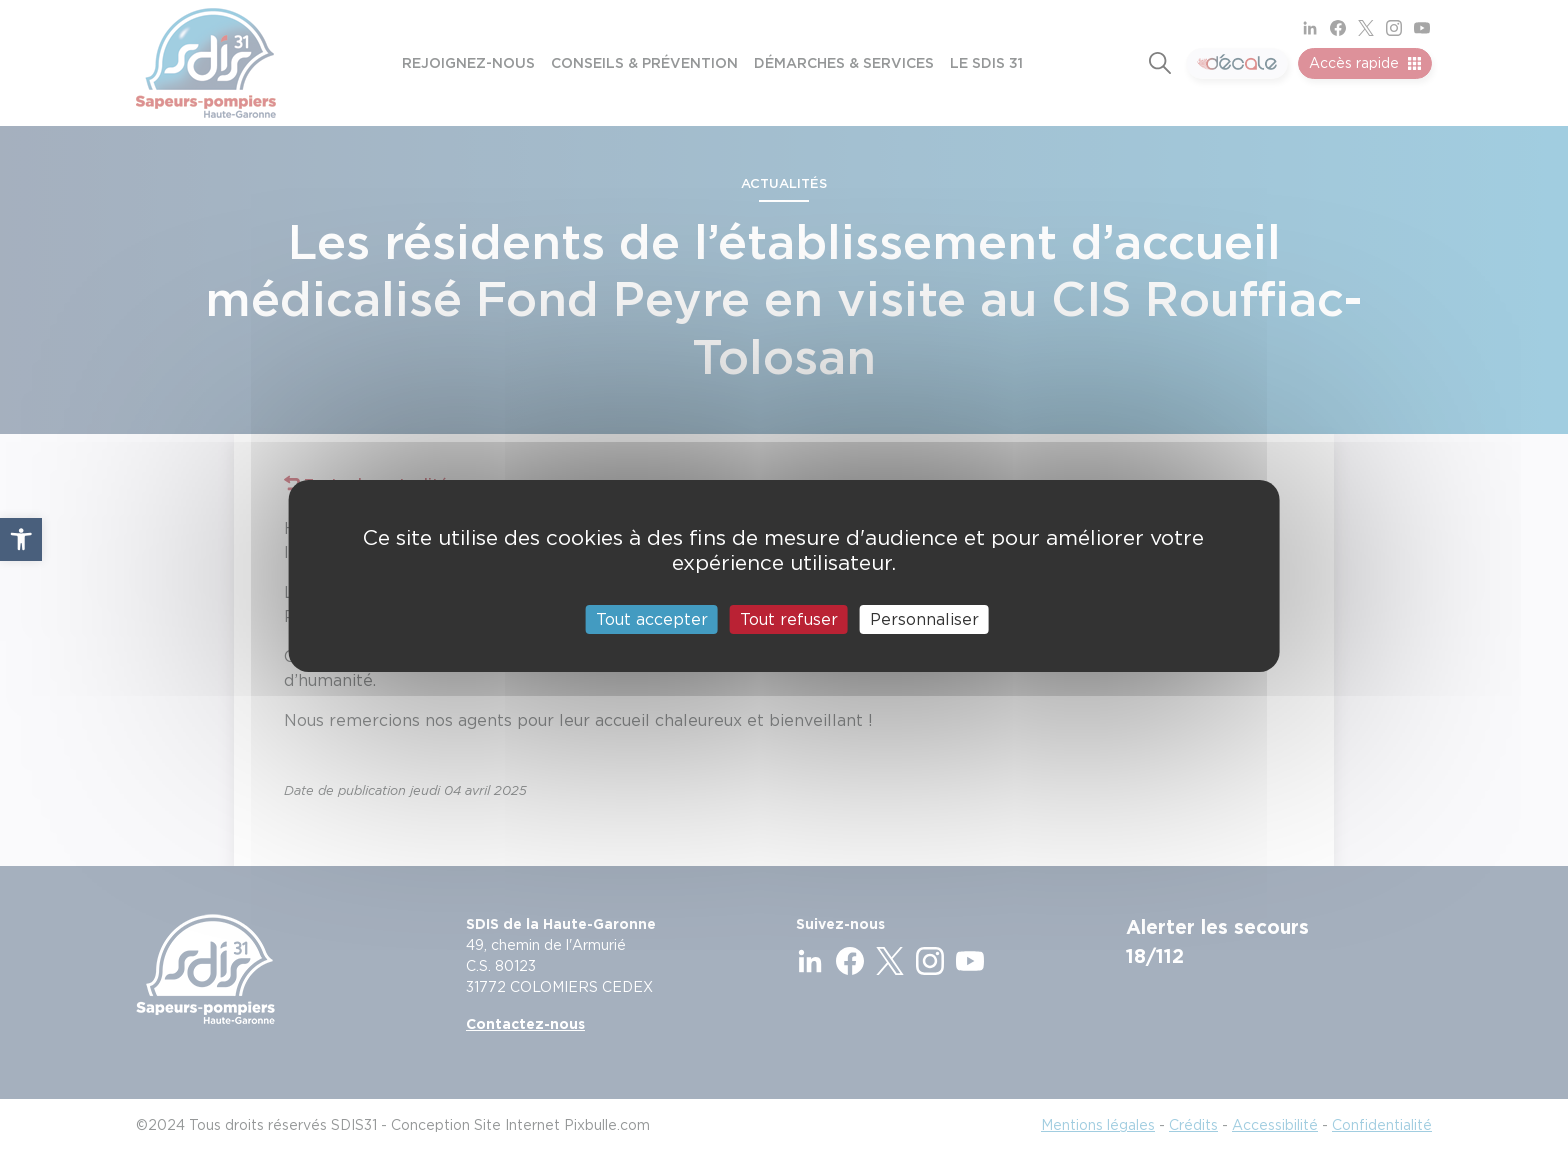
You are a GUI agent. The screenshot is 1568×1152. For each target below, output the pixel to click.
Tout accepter (652, 619)
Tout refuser (789, 619)
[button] (21, 539)
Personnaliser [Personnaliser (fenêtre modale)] (924, 619)
